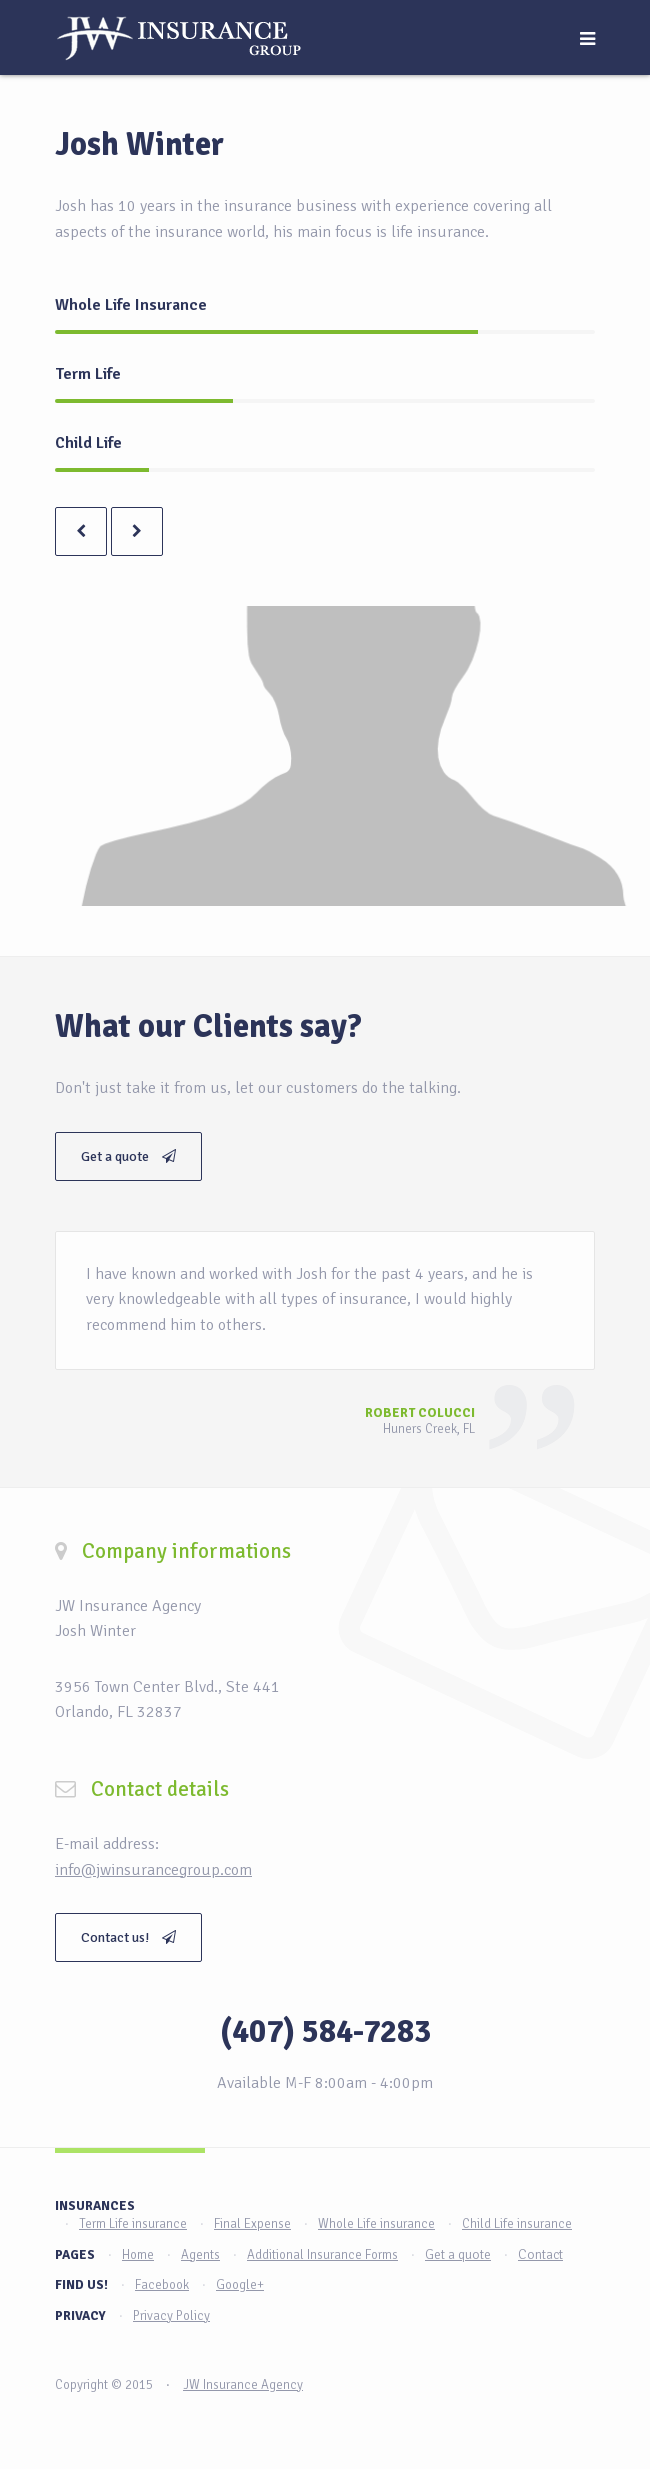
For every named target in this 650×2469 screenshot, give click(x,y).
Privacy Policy (171, 2316)
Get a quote (128, 1156)
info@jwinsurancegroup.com (153, 1870)
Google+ (240, 2285)
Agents (200, 2255)
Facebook (162, 2285)
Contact (540, 2254)
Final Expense (252, 2224)
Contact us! (128, 1937)
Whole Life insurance (376, 2224)
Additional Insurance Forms (322, 2255)
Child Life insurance (517, 2224)
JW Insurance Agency (243, 2385)
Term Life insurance (133, 2224)
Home (138, 2255)
